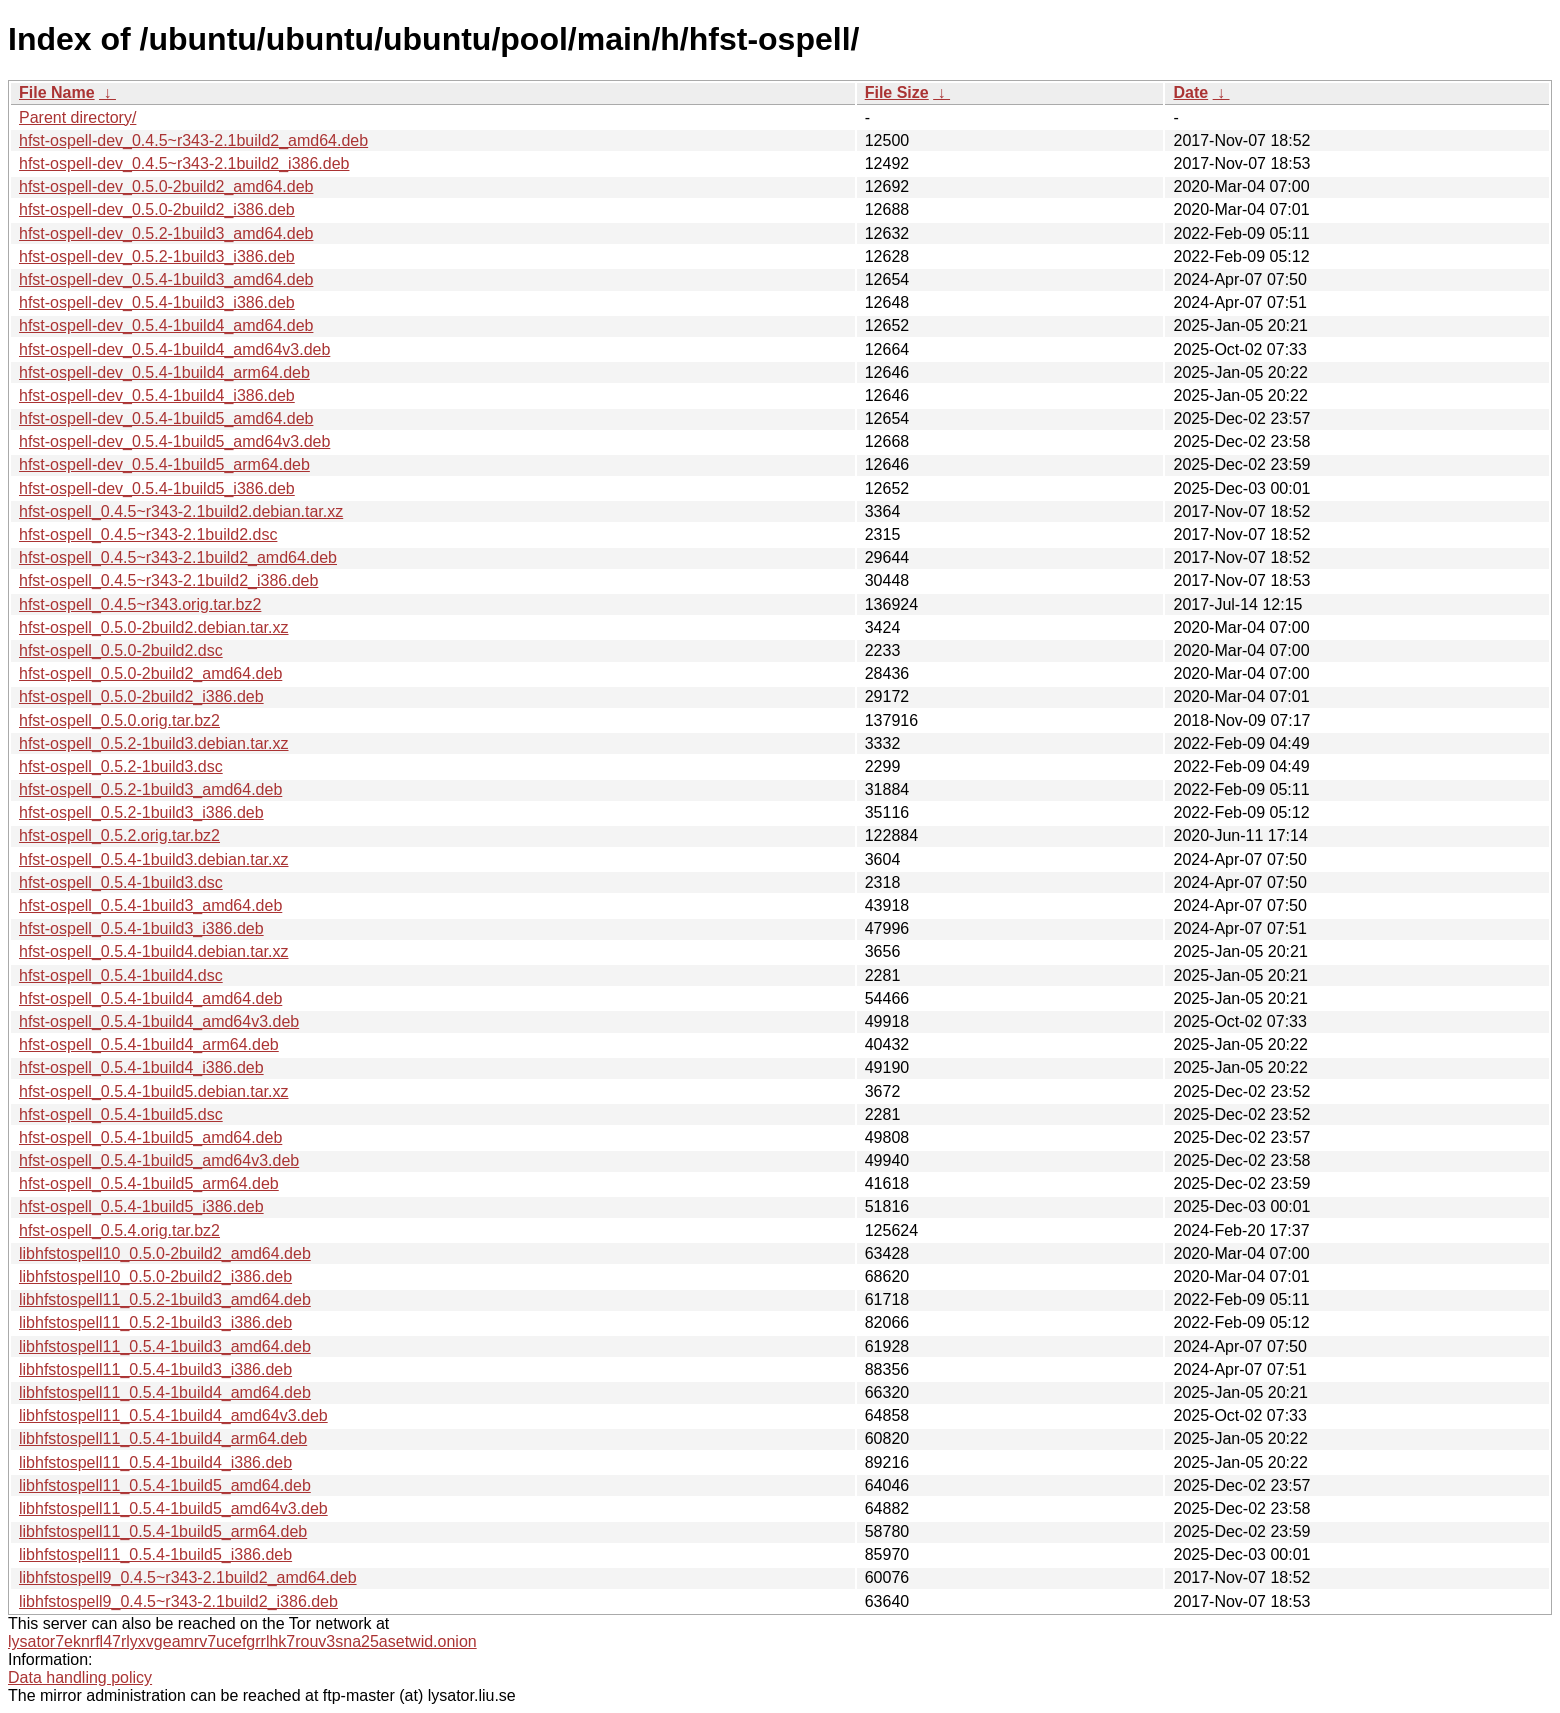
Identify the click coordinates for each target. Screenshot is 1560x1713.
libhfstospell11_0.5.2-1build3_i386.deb (155, 1322)
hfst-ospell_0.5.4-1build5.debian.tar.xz (154, 1091)
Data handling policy (80, 1677)
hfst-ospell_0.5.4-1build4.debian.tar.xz (154, 951)
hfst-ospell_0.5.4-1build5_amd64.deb (150, 1137)
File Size (897, 92)
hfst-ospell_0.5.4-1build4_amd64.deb (150, 998)
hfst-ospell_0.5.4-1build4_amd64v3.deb (159, 1021)
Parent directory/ (77, 117)
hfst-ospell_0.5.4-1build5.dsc (121, 1114)
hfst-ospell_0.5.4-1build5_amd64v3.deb (159, 1160)
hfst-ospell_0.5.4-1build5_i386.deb (141, 1206)
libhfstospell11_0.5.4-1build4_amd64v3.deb (173, 1415)
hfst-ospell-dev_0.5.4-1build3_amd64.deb (166, 279)
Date (1190, 92)
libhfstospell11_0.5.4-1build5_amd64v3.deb (173, 1508)
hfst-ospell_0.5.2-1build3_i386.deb (141, 812)
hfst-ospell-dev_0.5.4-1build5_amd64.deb (166, 418)
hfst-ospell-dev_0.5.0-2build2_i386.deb (157, 209)
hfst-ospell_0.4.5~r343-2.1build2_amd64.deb (178, 557)
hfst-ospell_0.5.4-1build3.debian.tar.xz (154, 859)
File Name (57, 92)
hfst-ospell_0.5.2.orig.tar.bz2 (119, 835)
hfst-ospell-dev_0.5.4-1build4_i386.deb (157, 395)
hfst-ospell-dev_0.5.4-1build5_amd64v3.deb (174, 441)
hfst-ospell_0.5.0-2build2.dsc (121, 650)
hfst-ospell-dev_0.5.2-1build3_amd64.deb (166, 233)
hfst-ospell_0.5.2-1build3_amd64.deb (150, 789)
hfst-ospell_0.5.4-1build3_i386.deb (141, 928)
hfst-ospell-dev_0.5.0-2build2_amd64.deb (166, 186)
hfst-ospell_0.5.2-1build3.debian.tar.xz (154, 743)
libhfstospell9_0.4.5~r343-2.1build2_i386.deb (178, 1601)
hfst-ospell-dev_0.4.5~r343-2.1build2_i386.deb (184, 163)
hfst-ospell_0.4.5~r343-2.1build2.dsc (148, 534)
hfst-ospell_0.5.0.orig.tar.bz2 (119, 720)
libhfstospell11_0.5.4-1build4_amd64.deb (165, 1392)
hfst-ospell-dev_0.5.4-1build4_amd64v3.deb (174, 349)
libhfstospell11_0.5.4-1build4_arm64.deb (163, 1438)
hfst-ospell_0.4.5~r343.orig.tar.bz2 (140, 604)
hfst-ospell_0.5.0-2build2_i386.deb (141, 696)
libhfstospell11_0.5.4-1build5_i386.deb (155, 1554)
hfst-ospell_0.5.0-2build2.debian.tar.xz (154, 627)
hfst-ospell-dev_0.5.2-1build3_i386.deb (157, 256)
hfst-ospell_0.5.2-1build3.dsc (121, 766)
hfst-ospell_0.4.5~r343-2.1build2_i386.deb (168, 580)
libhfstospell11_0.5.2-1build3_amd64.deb (165, 1299)
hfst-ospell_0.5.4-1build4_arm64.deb (149, 1044)
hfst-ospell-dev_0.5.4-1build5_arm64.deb (164, 464)
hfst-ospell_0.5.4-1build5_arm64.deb (149, 1183)
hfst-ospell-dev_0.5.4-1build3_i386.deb (157, 302)
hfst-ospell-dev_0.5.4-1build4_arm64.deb (164, 372)
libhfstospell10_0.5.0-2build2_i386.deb (155, 1276)
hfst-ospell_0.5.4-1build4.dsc (121, 975)
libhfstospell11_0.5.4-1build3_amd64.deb (165, 1346)
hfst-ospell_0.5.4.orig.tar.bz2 (119, 1230)
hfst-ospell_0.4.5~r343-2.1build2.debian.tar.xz (181, 511)
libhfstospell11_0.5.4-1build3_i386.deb (155, 1369)
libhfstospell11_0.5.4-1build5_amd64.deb (165, 1485)
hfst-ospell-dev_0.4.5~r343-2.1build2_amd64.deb (193, 140)
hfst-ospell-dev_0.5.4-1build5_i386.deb (157, 488)
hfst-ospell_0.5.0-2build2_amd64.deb (150, 673)
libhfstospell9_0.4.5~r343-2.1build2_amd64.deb (188, 1577)
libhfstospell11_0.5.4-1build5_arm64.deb (163, 1531)
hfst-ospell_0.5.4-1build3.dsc (121, 882)
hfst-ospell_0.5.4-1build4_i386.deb (141, 1067)
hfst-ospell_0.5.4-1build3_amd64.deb (150, 905)
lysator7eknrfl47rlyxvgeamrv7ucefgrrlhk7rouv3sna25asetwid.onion (242, 1641)
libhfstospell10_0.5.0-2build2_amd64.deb (165, 1253)
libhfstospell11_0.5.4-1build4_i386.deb (155, 1462)
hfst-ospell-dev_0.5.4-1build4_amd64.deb (166, 325)
